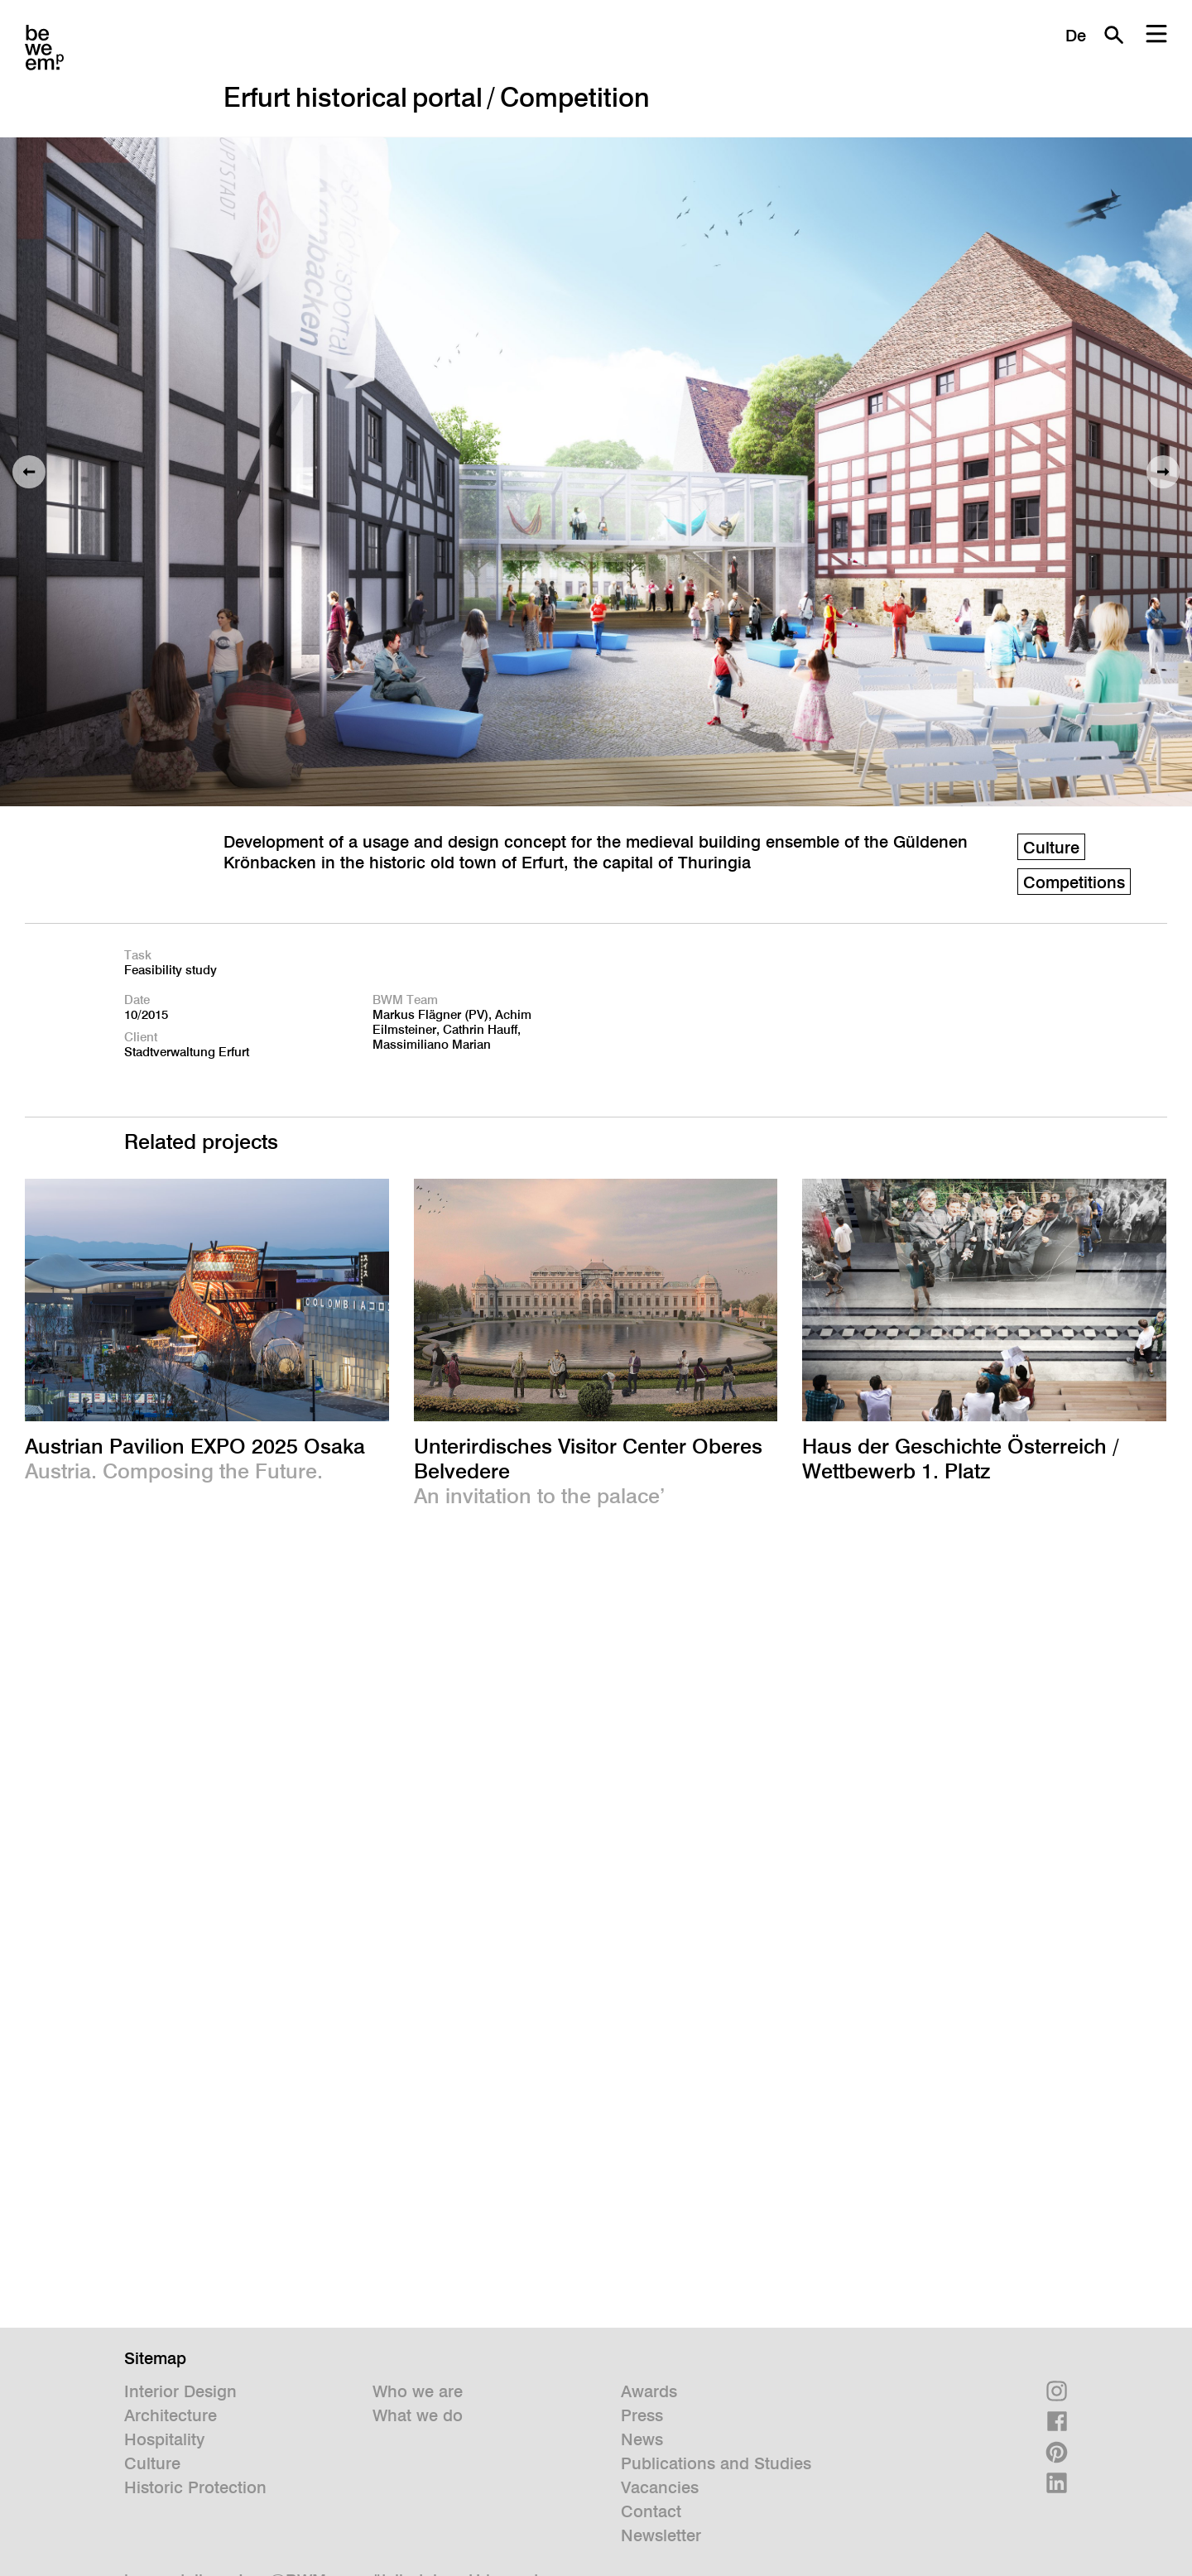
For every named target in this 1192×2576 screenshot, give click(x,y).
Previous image (29, 471)
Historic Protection (195, 2487)
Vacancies (660, 2487)
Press (642, 2415)
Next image (1163, 471)
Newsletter (661, 2535)
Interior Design (180, 2391)
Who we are (417, 2391)
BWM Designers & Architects (44, 47)
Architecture (170, 2415)
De (1075, 36)
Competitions (1074, 882)
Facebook (1056, 2421)
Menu (1156, 35)
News (642, 2439)
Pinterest (1056, 2452)
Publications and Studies (716, 2463)
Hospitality (164, 2439)
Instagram (1056, 2391)
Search (1113, 35)
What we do (417, 2415)
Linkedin (1056, 2483)
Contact (651, 2511)
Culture (1051, 848)
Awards (649, 2391)
